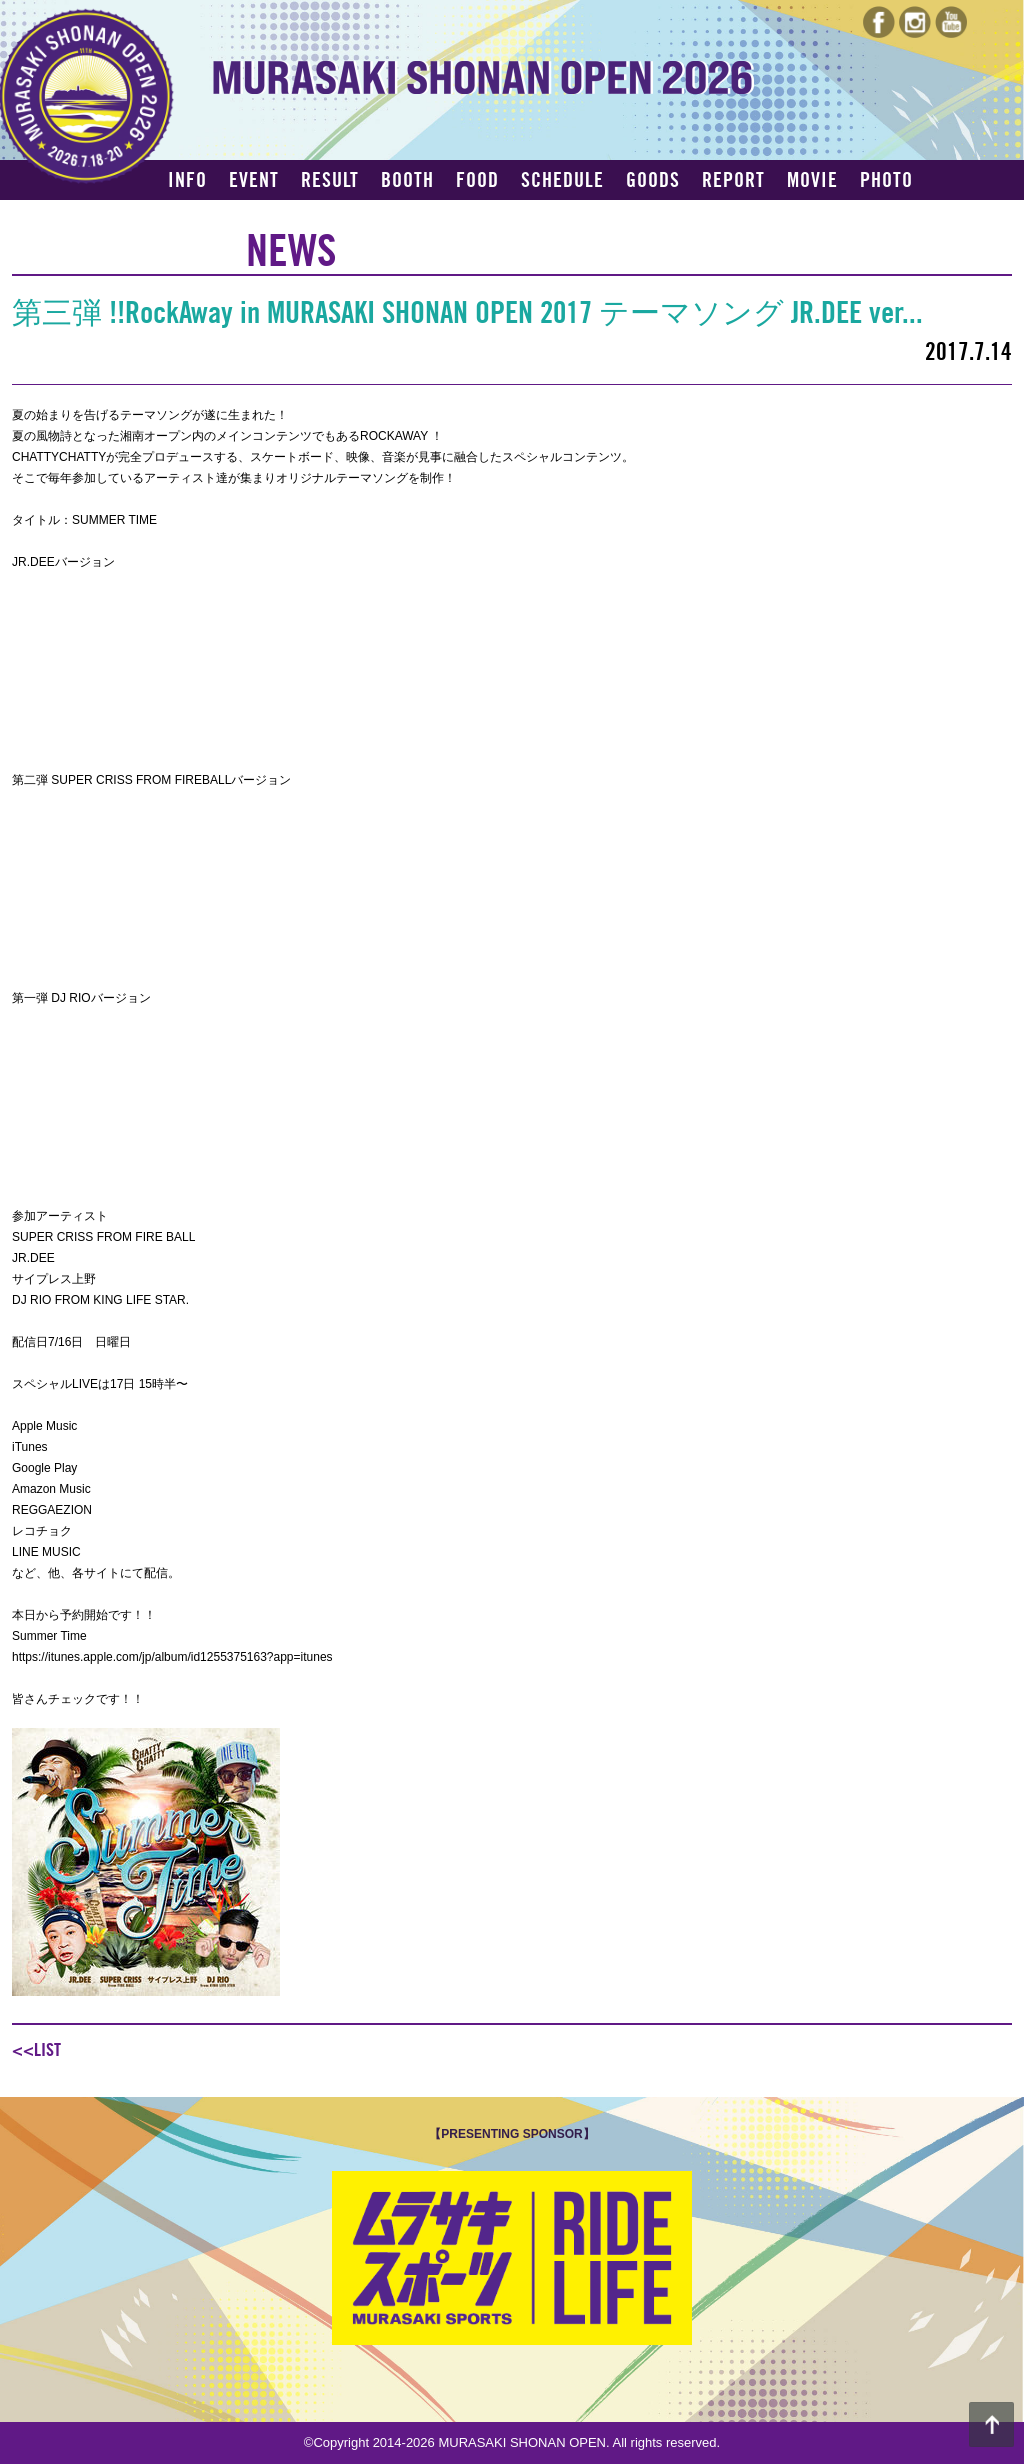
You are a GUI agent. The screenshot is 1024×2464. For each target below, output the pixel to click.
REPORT (733, 181)
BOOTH (407, 181)
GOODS (653, 181)
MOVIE (812, 181)
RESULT (330, 181)
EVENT (254, 181)
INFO (187, 181)
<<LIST (36, 2050)
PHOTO (886, 181)
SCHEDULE (562, 181)
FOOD (477, 181)
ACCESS (199, 216)
